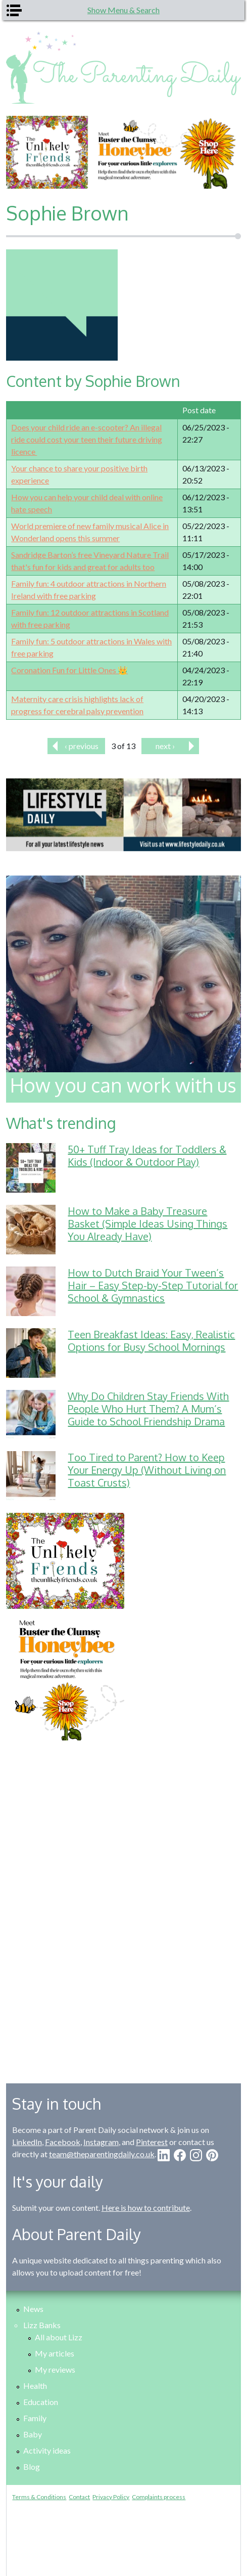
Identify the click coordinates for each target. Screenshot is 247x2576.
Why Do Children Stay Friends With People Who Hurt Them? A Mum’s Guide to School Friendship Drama (148, 1408)
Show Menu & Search (123, 10)
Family (34, 2418)
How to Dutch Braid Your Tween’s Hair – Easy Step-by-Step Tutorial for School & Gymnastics (153, 1285)
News (33, 2308)
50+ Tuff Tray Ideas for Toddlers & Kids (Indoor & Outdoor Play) (147, 1155)
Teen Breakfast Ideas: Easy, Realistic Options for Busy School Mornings (151, 1341)
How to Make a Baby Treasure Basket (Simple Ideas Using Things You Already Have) (147, 1223)
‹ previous (81, 746)
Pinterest (152, 2142)
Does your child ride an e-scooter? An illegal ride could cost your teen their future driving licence (86, 439)
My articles (54, 2353)
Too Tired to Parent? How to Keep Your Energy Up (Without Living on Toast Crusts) (147, 1470)
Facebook (62, 2142)
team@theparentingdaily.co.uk (102, 2154)
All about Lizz (58, 2337)
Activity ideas (47, 2450)
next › (165, 746)
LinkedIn (27, 2142)
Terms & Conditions (39, 2497)
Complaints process (158, 2497)
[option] (123, 152)
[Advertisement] (123, 1904)
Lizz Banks (42, 2325)
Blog (31, 2466)
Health (35, 2385)
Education (40, 2402)
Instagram (101, 2142)
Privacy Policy (110, 2497)
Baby (32, 2434)
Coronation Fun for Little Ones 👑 (69, 670)
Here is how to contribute (146, 2207)
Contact (79, 2497)
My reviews (55, 2369)
